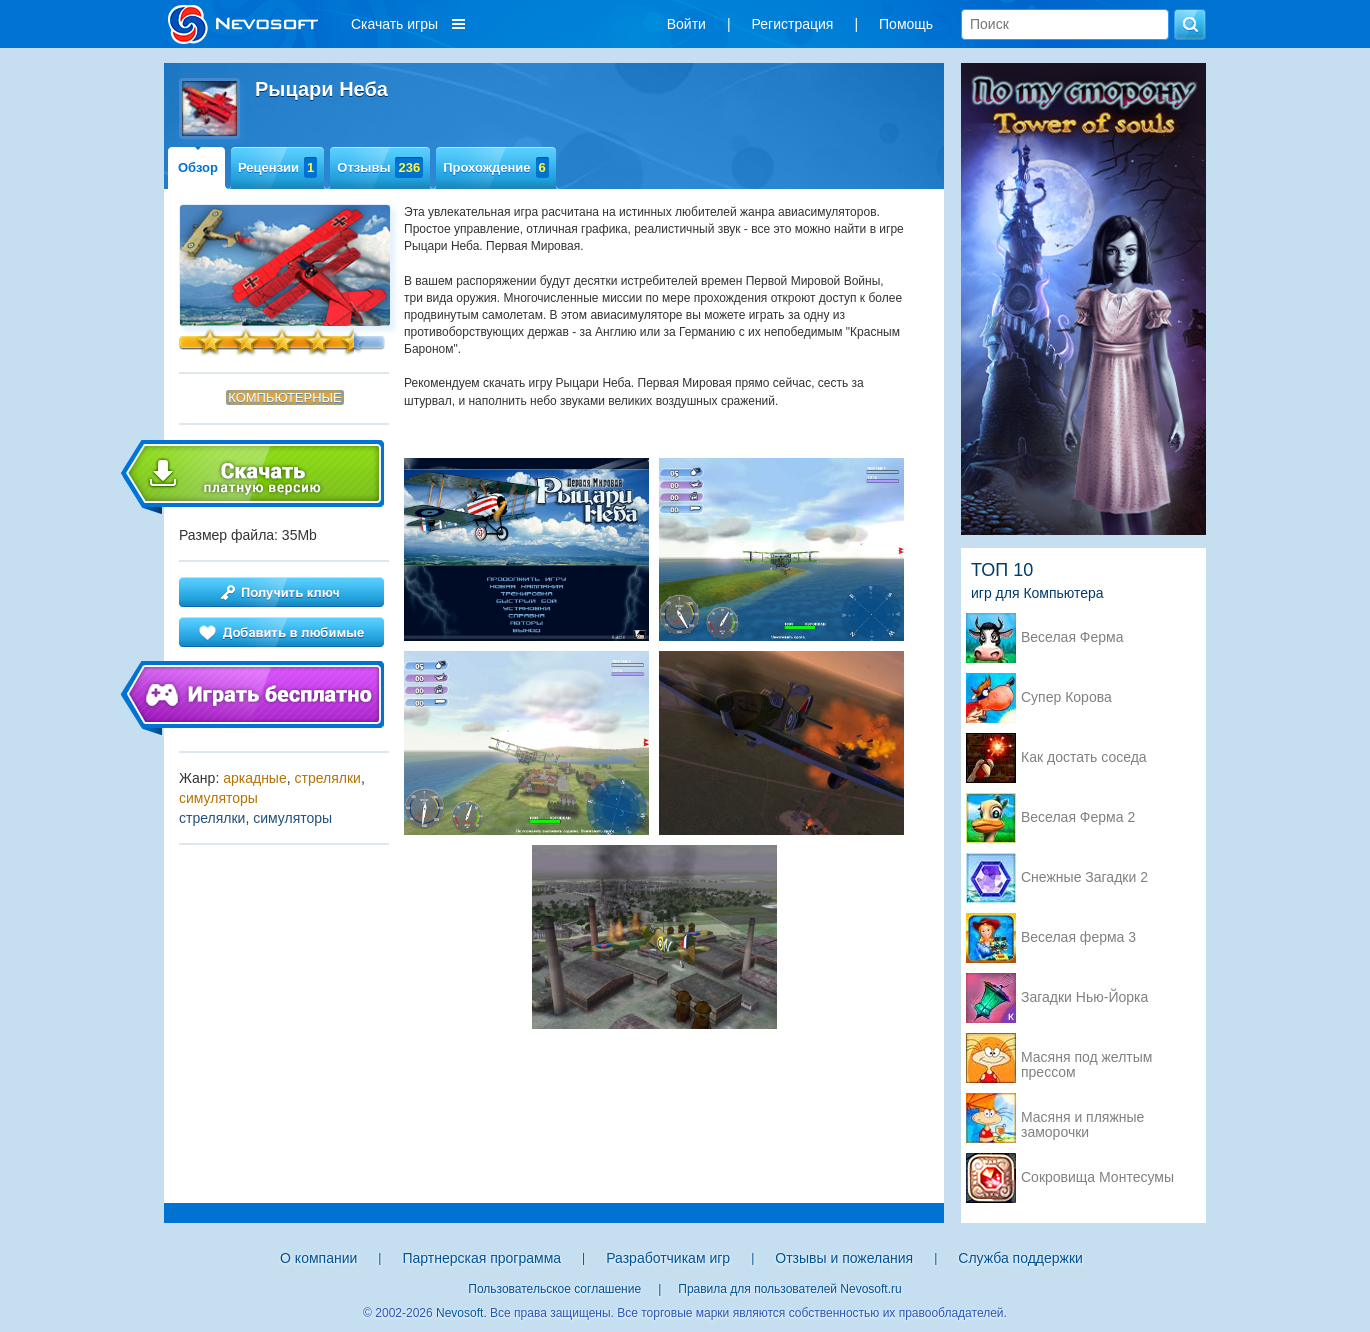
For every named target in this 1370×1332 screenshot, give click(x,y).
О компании (318, 1258)
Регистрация (793, 24)
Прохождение (496, 167)
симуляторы (218, 798)
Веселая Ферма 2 (1078, 817)
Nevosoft (459, 1313)
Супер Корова (1066, 697)
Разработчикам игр (668, 1258)
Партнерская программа (481, 1258)
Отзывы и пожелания (844, 1258)
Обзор (198, 167)
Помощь (906, 24)
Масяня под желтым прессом (1086, 1059)
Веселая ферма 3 (1078, 937)
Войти (686, 24)
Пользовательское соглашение (554, 1289)
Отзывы (380, 167)
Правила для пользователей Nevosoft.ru (789, 1289)
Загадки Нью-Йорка (1084, 997)
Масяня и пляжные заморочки (1082, 1119)
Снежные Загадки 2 (1084, 877)
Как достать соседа (1084, 757)
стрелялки (328, 778)
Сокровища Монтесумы (1097, 1177)
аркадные (255, 778)
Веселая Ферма (1072, 637)
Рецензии (277, 167)
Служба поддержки (1020, 1258)
